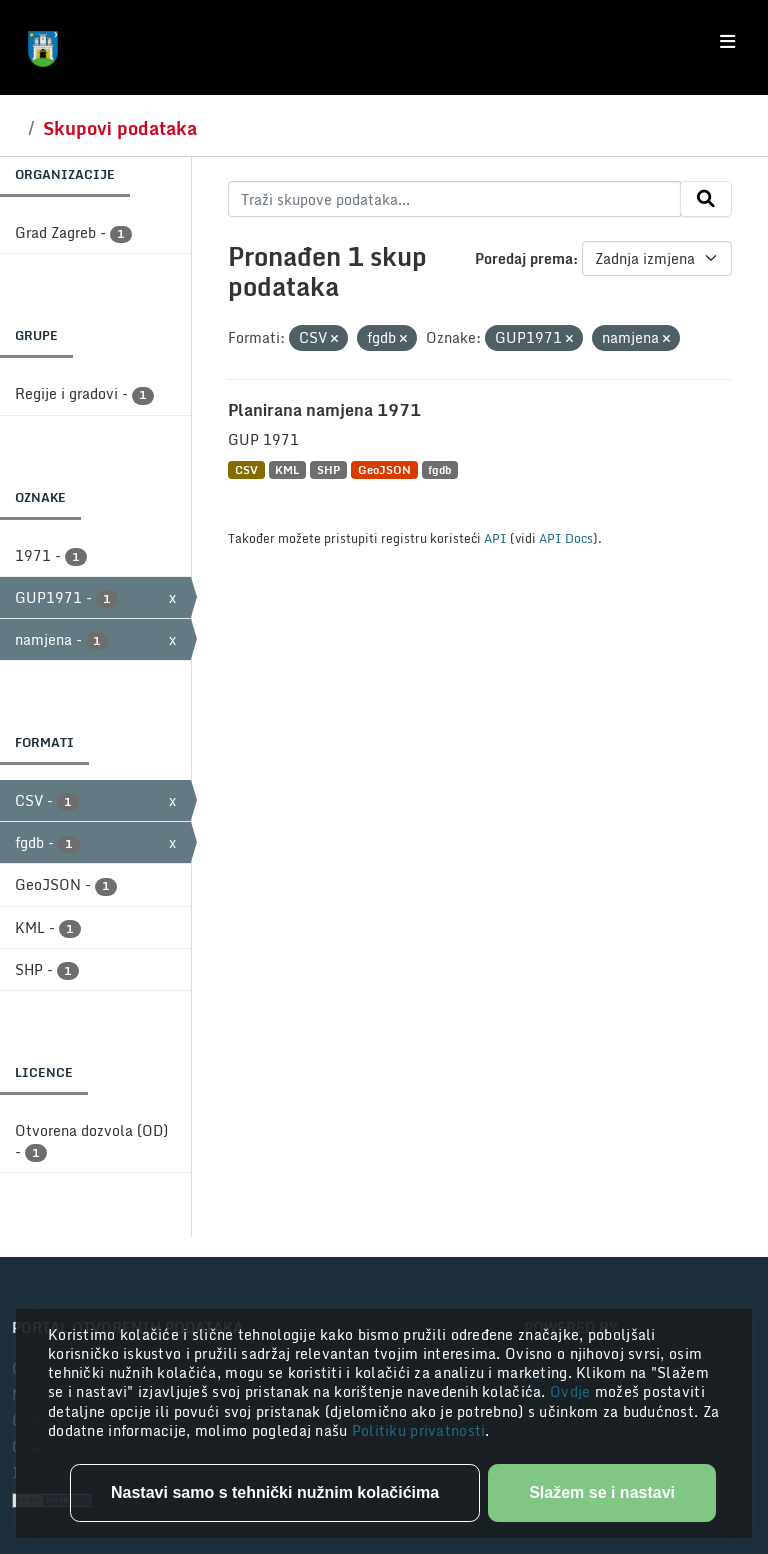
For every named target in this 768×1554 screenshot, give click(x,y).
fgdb (439, 469)
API (495, 538)
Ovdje (572, 1391)
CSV (246, 469)
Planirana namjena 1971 (324, 410)
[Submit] (706, 199)
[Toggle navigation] (727, 42)
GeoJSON (384, 469)
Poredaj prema (524, 258)
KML (287, 469)
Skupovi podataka (120, 128)
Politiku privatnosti (419, 1430)
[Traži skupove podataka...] (454, 199)
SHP (328, 469)
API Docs (566, 538)
